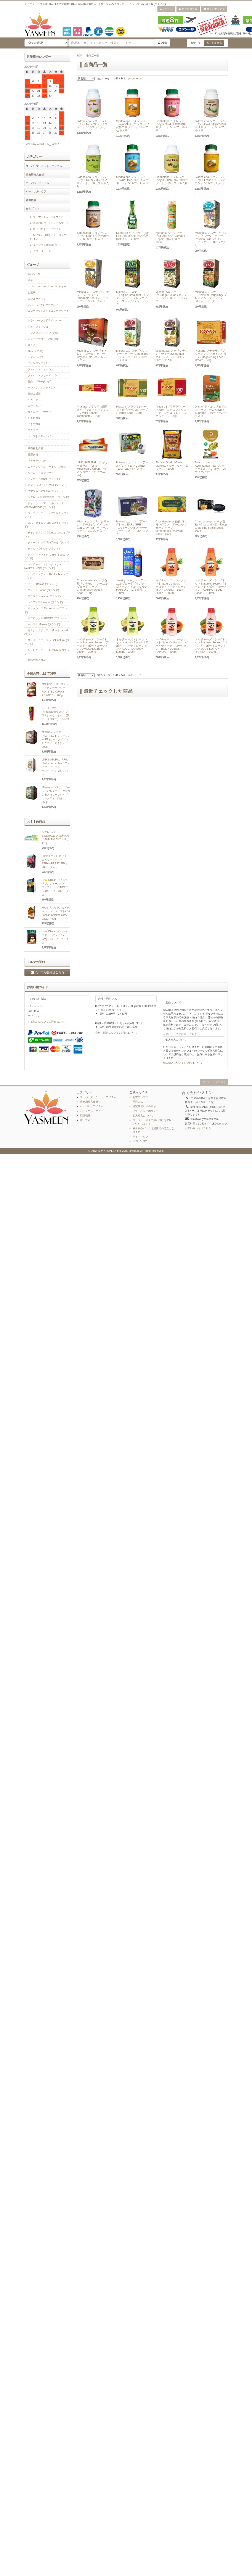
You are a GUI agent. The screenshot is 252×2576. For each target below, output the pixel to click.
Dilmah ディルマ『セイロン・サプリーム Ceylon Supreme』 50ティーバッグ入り (211, 411)
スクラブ (31, 430)
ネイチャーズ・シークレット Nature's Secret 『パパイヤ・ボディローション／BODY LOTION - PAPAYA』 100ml (211, 645)
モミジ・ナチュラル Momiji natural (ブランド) (46, 632)
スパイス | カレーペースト (41, 304)
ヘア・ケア (32, 399)
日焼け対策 (32, 393)
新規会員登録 (188, 8)
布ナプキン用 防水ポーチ (47, 244)
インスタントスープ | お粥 (41, 332)
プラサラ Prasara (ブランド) (42, 596)
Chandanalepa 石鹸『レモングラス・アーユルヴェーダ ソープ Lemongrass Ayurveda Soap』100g (171, 527)
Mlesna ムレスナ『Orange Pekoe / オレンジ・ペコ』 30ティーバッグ (172, 296)
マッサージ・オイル (37, 460)
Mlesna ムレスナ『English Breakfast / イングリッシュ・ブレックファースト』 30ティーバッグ (132, 298)
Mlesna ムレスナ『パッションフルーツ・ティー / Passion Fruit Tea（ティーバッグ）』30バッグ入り (211, 239)
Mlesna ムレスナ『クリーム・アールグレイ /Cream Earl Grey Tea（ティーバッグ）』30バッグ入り (93, 526)
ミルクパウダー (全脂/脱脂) (41, 338)
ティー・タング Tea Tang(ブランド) (46, 542)
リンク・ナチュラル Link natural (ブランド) (46, 642)
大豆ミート (32, 344)
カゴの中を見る (214, 8)
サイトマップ (140, 1136)
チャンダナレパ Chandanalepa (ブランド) (47, 534)
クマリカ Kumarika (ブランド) (43, 491)
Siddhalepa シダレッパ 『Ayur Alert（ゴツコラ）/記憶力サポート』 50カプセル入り (132, 125)
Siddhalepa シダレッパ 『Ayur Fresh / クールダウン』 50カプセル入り (210, 180)
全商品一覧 (92, 55)
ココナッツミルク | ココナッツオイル (46, 312)
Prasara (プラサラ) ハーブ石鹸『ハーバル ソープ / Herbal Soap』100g (132, 409)
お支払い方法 (140, 1097)
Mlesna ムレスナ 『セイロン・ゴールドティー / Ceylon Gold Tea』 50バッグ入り (92, 355)
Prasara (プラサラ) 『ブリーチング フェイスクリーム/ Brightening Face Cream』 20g (211, 355)
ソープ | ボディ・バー (38, 436)
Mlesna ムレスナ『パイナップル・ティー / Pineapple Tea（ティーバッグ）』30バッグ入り (93, 296)
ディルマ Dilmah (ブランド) (42, 548)
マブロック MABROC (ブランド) (45, 618)
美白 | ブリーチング (37, 381)
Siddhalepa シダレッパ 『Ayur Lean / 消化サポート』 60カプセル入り (93, 236)
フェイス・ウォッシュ (39, 369)
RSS (135, 1141)
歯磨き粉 (31, 454)
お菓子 (29, 292)
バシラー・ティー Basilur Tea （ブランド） (46, 576)
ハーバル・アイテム (37, 183)
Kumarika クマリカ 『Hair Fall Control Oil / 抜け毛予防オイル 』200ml (132, 236)
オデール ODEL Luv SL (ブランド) (45, 485)
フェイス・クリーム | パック (42, 375)
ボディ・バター (35, 357)
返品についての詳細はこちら (180, 1034)
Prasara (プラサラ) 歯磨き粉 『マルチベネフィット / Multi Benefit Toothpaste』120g (93, 411)
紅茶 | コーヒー (34, 280)
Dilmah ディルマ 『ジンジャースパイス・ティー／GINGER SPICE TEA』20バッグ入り (55, 887)
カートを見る (214, 43)
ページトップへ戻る (214, 1081)
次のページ (134, 78)
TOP (79, 55)
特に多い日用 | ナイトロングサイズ (51, 237)
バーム (29, 442)
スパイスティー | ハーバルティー (45, 286)
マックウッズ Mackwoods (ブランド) (45, 610)
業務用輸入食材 (35, 174)
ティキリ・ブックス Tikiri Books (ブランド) (46, 556)
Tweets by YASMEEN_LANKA (41, 144)
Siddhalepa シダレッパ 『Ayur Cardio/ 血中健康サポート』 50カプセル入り (172, 125)
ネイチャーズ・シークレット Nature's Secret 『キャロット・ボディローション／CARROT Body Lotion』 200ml (172, 586)
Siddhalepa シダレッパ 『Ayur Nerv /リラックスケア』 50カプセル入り (92, 124)
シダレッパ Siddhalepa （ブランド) (46, 497)
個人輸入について (143, 1115)
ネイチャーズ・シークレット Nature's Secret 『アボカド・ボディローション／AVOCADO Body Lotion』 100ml (132, 645)
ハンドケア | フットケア (40, 387)
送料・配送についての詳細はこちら (116, 1032)
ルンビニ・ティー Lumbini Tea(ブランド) (46, 652)
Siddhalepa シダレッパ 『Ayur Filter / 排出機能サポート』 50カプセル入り (132, 180)
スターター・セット (44, 251)
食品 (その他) (33, 351)
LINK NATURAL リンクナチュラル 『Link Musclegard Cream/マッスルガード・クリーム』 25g (93, 468)
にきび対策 (32, 424)
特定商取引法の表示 (144, 1106)
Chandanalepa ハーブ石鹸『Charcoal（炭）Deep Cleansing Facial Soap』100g (211, 526)
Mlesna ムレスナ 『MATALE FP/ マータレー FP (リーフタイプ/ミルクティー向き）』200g (56, 739)
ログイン (166, 8)
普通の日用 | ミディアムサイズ (51, 222)
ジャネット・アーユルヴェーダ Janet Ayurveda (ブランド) (44, 505)
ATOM (143, 1141)
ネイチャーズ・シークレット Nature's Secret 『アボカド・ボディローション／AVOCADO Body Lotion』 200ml (93, 645)
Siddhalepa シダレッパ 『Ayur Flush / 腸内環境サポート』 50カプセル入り (172, 180)
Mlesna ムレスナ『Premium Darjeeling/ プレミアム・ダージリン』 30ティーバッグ (211, 296)
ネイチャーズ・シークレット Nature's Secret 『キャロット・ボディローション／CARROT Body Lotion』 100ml (211, 586)
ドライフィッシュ (36, 326)
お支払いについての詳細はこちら (47, 1021)
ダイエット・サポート (39, 411)
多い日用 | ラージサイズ (47, 228)
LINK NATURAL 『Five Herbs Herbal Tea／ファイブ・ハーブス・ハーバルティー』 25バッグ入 (56, 767)
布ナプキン (32, 208)
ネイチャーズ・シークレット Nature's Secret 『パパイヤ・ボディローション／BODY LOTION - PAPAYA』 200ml (172, 645)
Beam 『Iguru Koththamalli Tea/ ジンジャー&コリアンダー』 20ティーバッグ (210, 467)
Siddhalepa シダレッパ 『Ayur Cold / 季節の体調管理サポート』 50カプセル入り (211, 125)
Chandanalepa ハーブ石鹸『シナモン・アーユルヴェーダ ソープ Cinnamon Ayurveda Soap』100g (92, 586)
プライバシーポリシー (146, 1110)
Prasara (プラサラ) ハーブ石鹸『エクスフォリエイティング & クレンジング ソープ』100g (171, 411)
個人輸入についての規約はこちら (182, 1062)
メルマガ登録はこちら (47, 972)
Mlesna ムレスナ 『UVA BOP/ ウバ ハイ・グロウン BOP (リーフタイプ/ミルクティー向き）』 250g (56, 795)
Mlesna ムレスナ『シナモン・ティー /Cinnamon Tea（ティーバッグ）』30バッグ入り (172, 355)
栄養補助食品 (33, 448)
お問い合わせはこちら (198, 1128)
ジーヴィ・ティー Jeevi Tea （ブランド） (46, 515)
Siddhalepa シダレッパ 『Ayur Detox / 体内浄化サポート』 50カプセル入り (93, 181)
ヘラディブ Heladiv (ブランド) (43, 602)
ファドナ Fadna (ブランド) (41, 590)
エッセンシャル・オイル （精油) (45, 466)
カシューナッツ (35, 298)
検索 (162, 43)
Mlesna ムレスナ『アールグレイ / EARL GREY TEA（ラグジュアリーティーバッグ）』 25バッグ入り (132, 527)
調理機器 (31, 200)
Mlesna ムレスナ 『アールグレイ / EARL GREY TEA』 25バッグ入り (132, 465)
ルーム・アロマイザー (39, 472)
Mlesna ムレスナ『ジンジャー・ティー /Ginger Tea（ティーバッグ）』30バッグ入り (132, 355)
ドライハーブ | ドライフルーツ (44, 320)
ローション (32, 405)
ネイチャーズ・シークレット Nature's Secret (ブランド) (42, 566)
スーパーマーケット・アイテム (44, 166)
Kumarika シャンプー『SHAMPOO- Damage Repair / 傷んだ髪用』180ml (170, 237)
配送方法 (138, 1101)
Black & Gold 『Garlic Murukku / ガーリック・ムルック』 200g (172, 465)
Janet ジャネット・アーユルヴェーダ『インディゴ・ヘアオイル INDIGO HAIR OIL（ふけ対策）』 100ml (132, 586)
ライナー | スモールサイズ (48, 216)
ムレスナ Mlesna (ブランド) (42, 624)
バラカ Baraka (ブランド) (40, 584)
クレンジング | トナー (38, 363)
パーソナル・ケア (36, 191)
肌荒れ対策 (32, 418)
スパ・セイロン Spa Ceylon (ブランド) (46, 524)
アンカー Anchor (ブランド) (42, 478)
